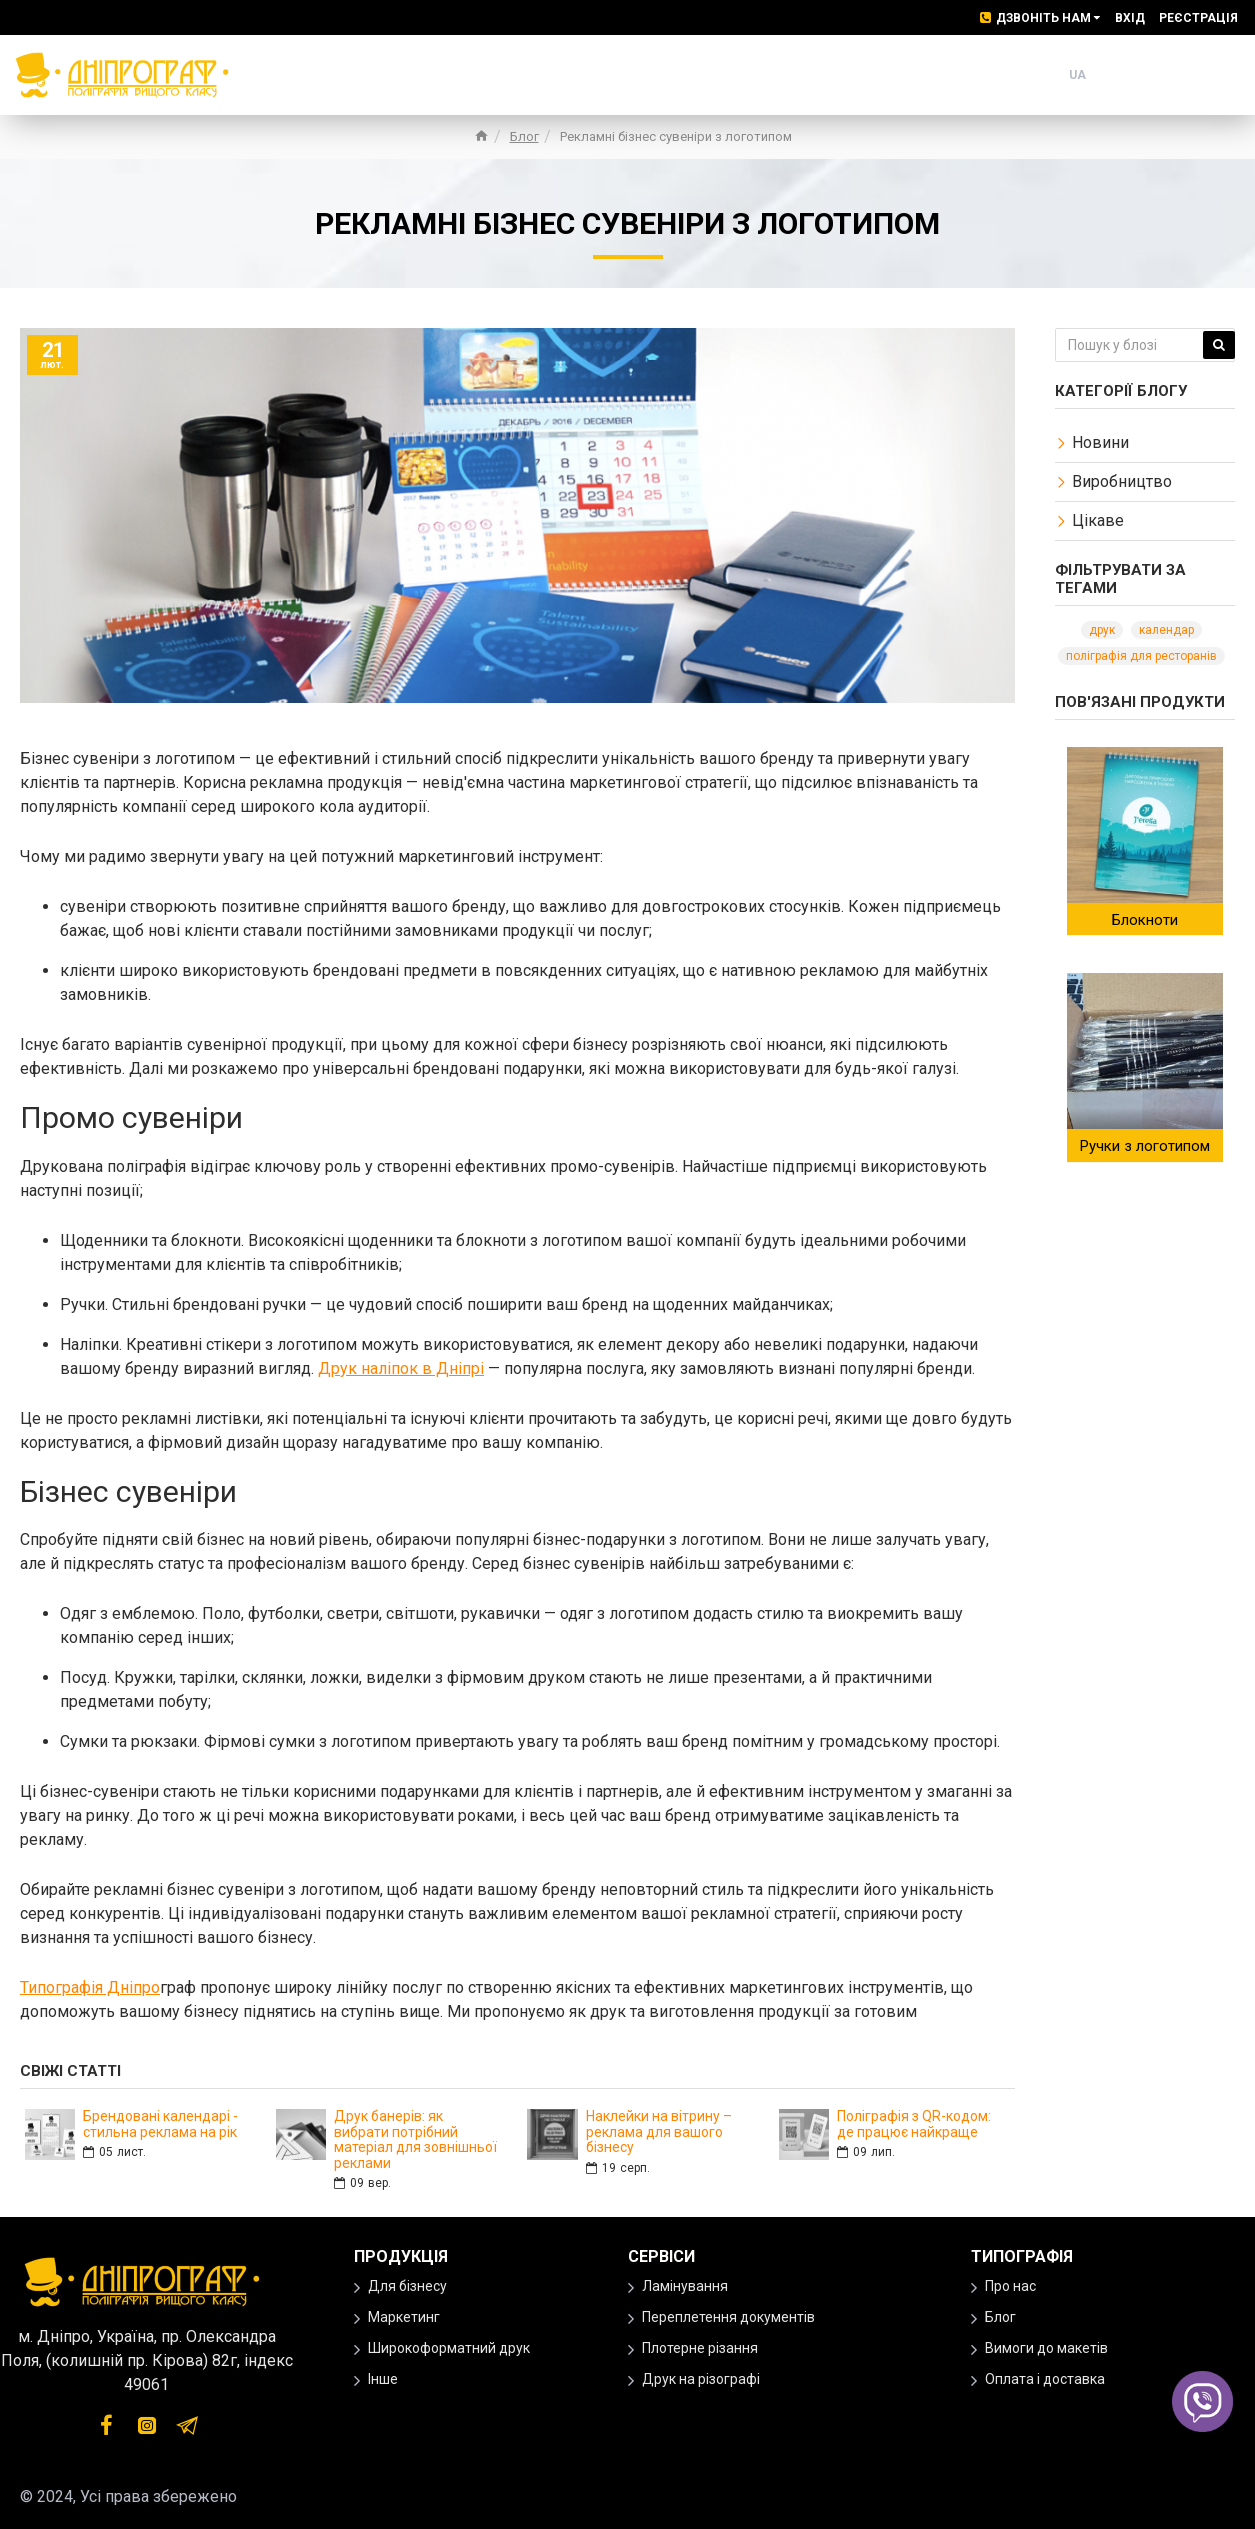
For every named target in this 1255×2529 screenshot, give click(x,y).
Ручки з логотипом (1145, 1146)
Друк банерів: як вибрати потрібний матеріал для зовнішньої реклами (415, 2139)
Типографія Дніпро (90, 1987)
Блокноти (1145, 920)
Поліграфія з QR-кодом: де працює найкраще (914, 2124)
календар (1166, 630)
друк (1102, 630)
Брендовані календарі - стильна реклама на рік (160, 2124)
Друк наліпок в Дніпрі (401, 1368)
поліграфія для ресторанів (1141, 656)
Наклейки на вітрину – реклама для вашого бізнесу (659, 2132)
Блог (524, 136)
